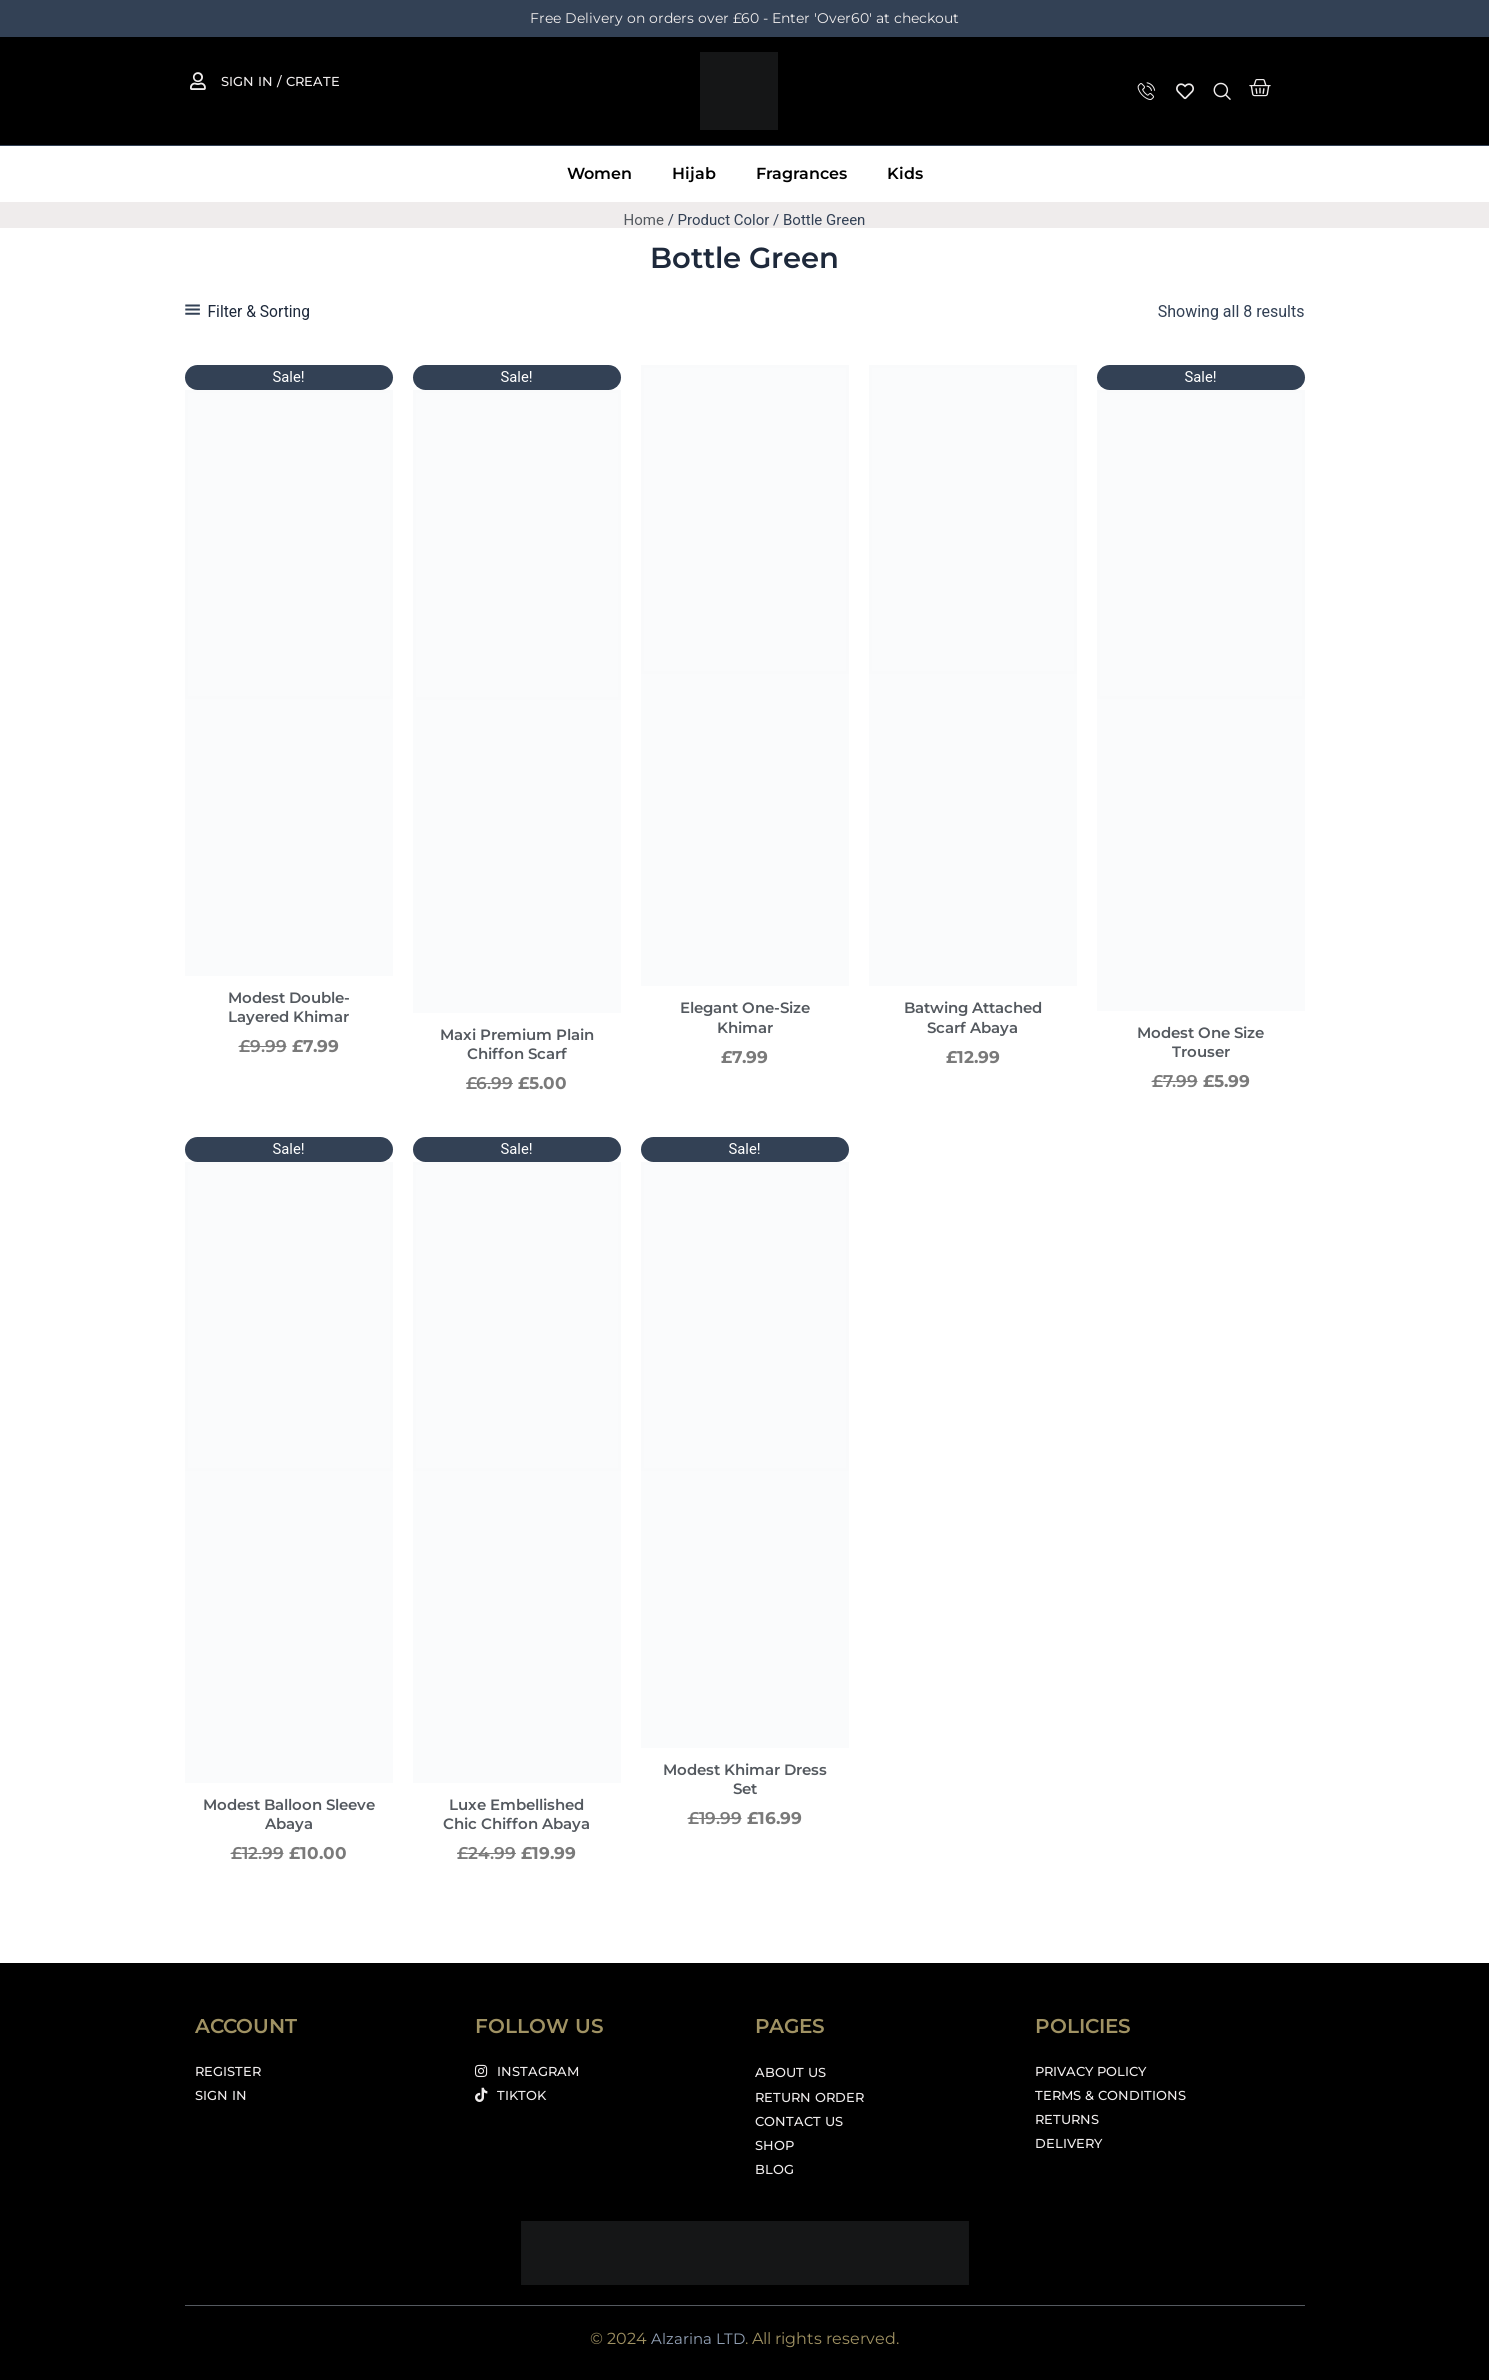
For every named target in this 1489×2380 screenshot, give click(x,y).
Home (644, 220)
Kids (905, 173)
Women (599, 173)
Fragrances (801, 173)
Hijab (694, 173)
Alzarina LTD (698, 2338)
